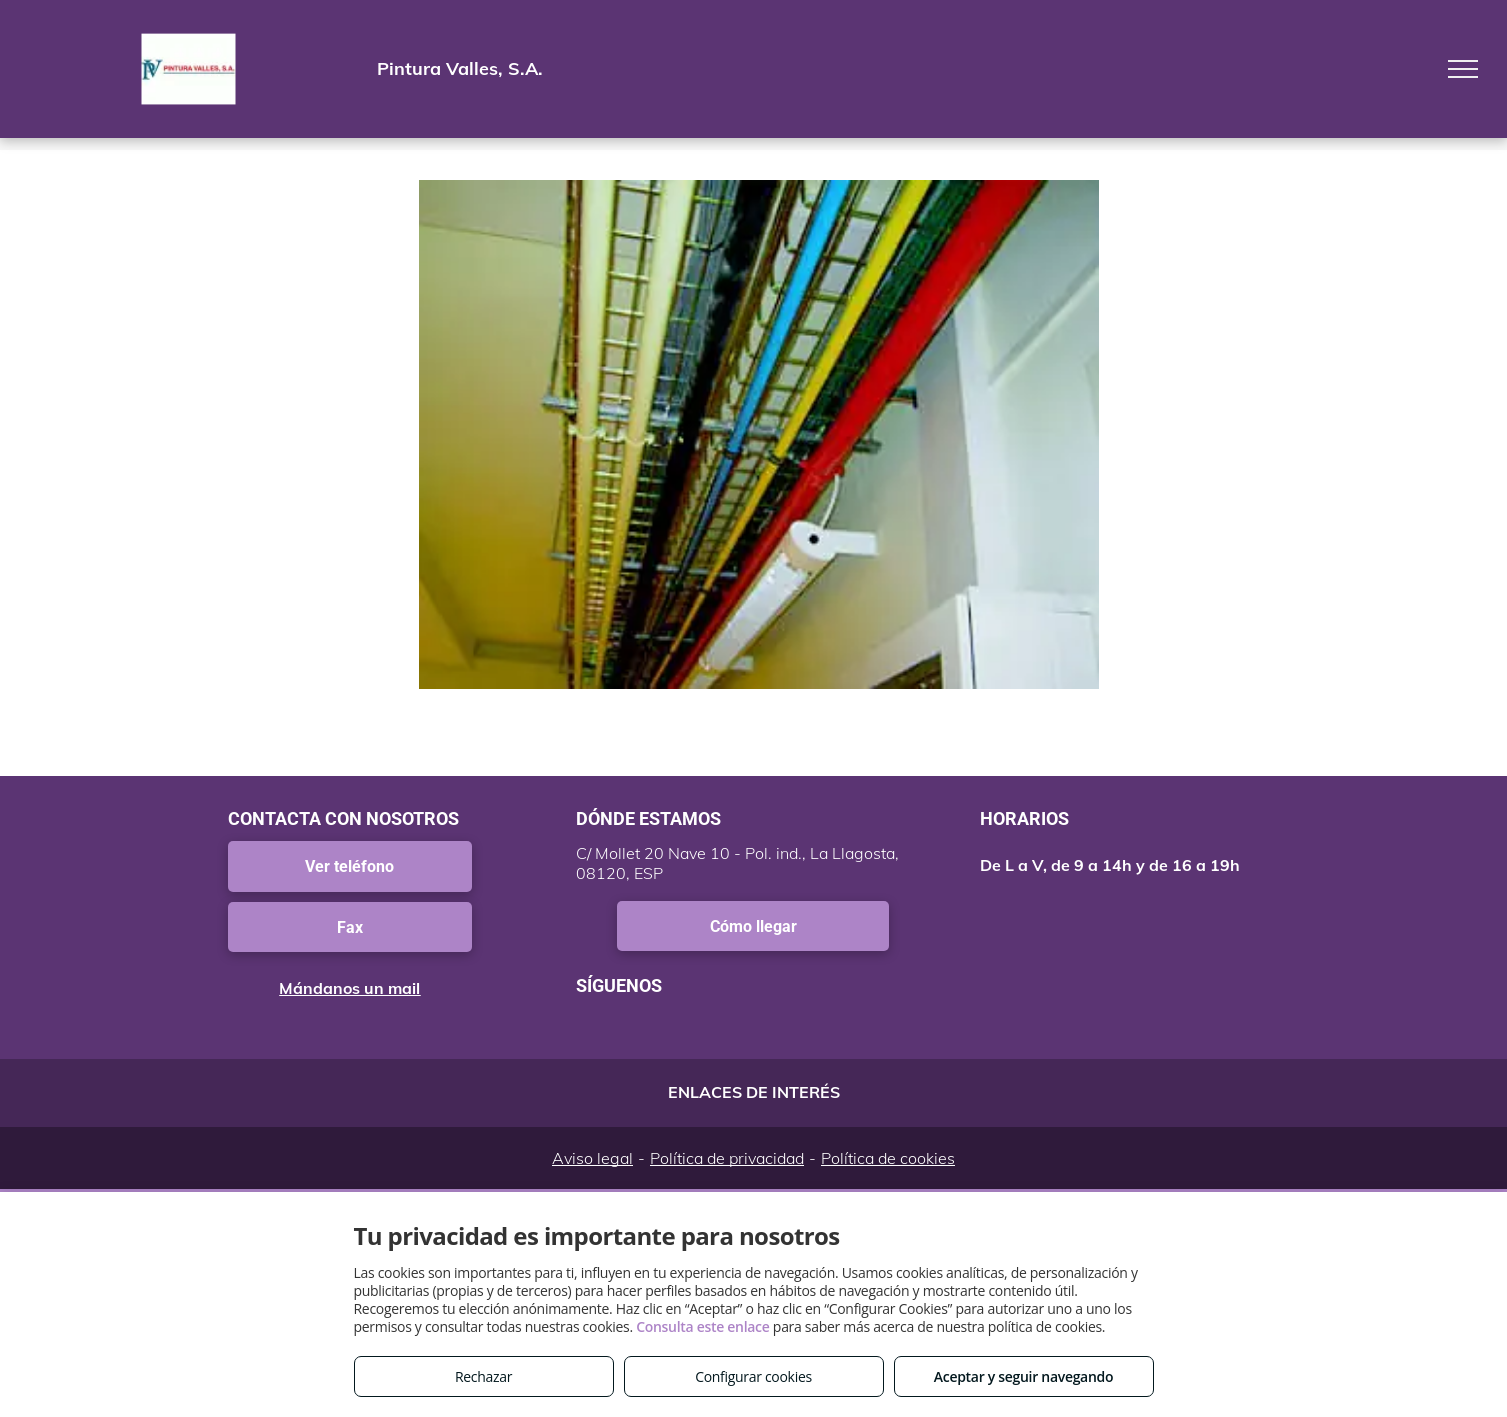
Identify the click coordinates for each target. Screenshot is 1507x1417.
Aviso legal (592, 1158)
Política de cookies (888, 1158)
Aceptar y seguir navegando (1023, 1376)
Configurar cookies (753, 1376)
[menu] (1463, 69)
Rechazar (483, 1376)
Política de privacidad (727, 1158)
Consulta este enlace (702, 1326)
